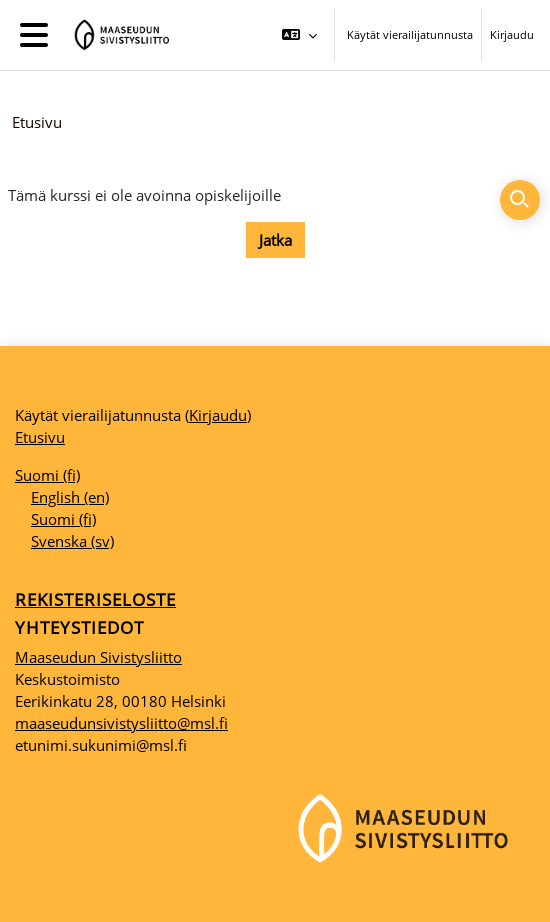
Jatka (275, 240)
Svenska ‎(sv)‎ (72, 541)
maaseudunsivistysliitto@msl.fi (121, 723)
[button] (299, 35)
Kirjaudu (512, 34)
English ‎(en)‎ (70, 497)
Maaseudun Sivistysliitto (98, 657)
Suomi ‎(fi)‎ (47, 475)
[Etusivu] (118, 35)
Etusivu (37, 122)
